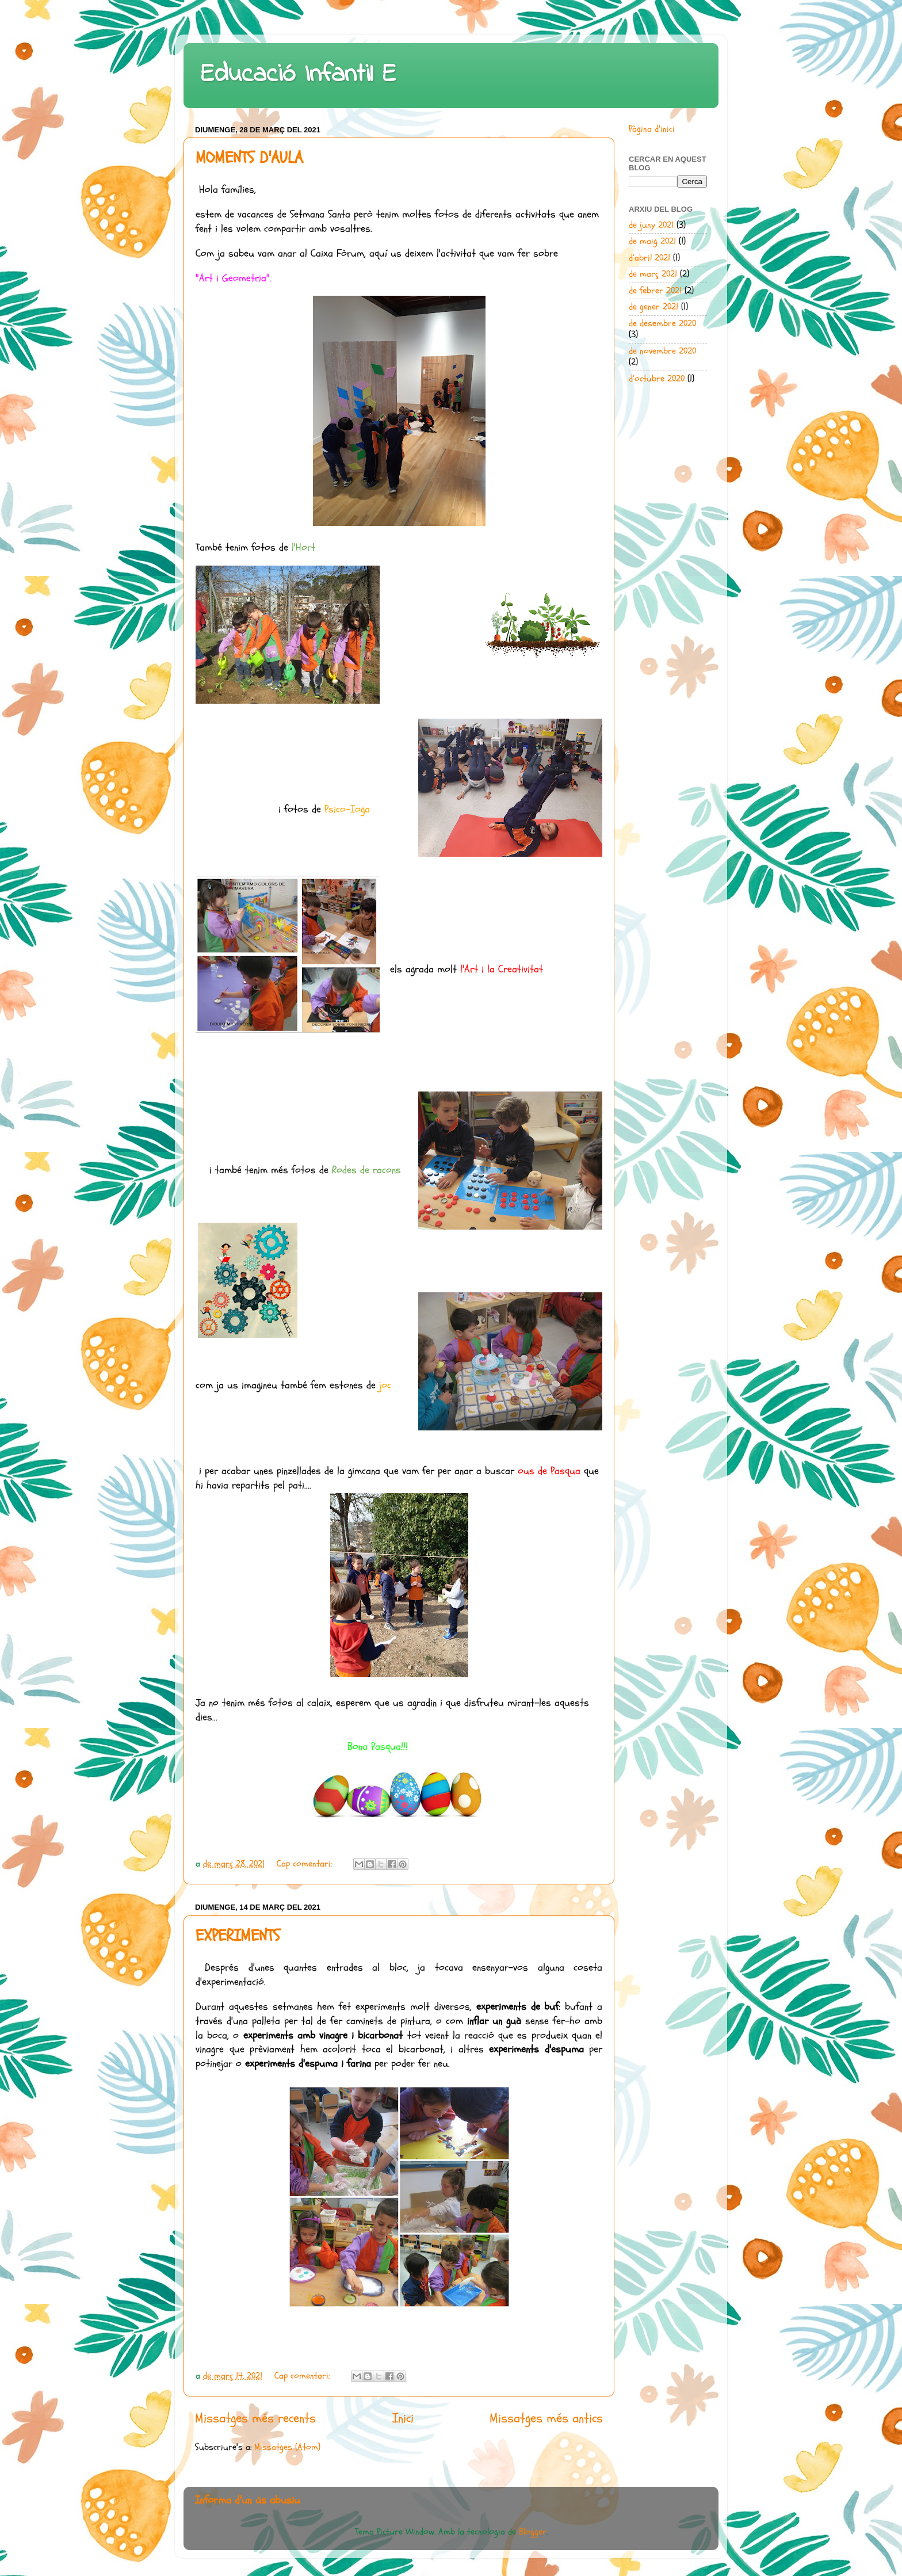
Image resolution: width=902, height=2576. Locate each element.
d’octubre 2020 (657, 378)
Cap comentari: (306, 1863)
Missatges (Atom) (287, 2447)
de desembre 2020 (662, 323)
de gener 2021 (653, 306)
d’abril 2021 (649, 257)
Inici (403, 2418)
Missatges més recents (255, 2418)
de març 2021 (653, 274)
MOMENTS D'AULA (249, 158)
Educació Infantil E (298, 75)
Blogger (532, 2531)
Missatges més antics (546, 2418)
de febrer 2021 (655, 290)
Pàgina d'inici (652, 129)
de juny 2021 (651, 225)
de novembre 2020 (662, 351)
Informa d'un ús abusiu (247, 2500)
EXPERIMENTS (238, 1936)
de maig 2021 (652, 241)
